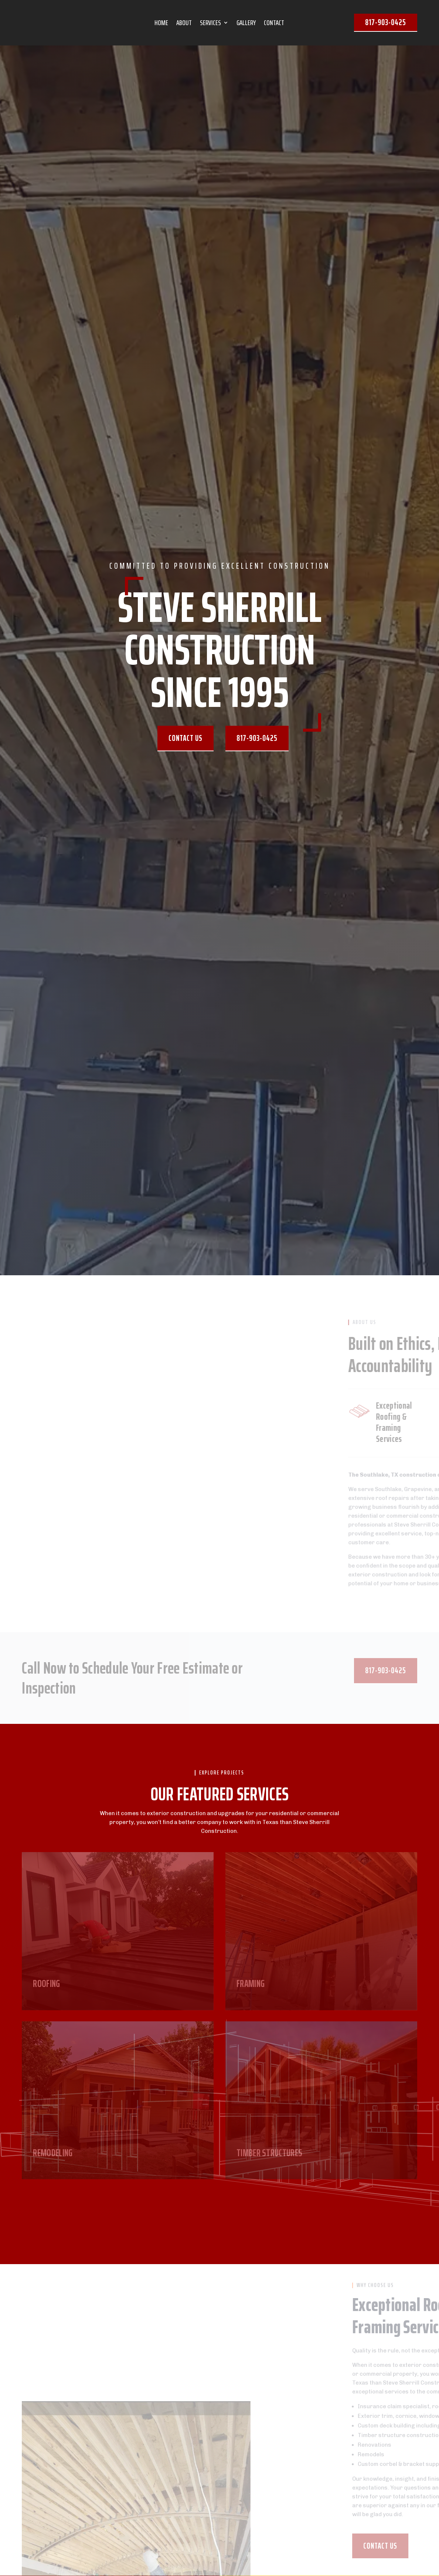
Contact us (186, 738)
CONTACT (274, 24)
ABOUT (184, 24)
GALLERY (246, 24)
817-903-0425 (385, 22)
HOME (161, 24)
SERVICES (210, 24)
